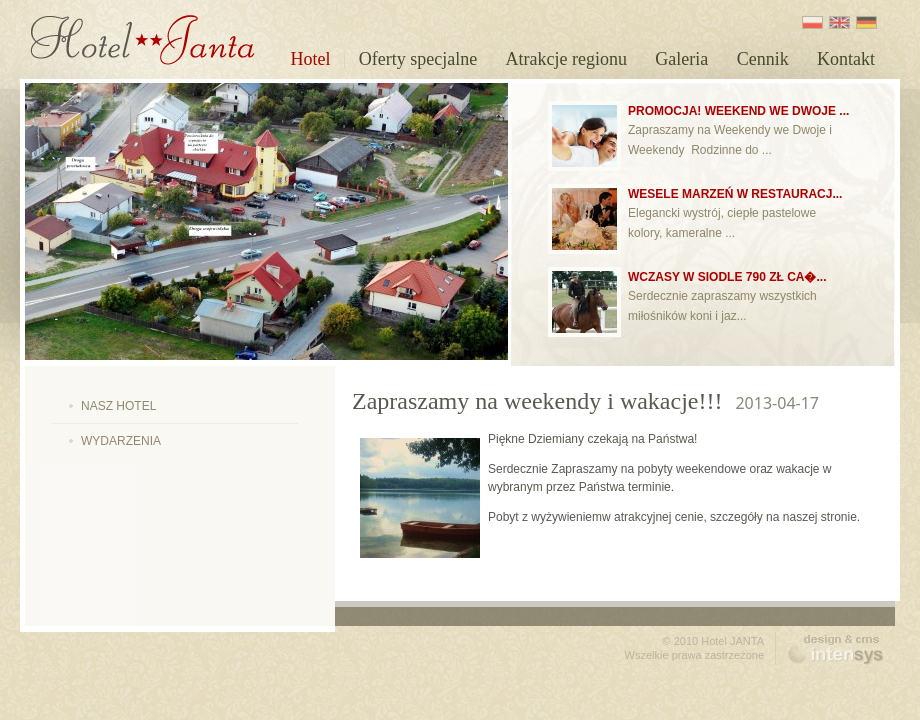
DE (866, 22)
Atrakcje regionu (566, 59)
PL (812, 22)
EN (839, 22)
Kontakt (846, 59)
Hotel (310, 59)
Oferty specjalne (418, 59)
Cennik (763, 59)
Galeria (681, 59)
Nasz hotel (118, 406)
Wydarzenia (121, 441)
